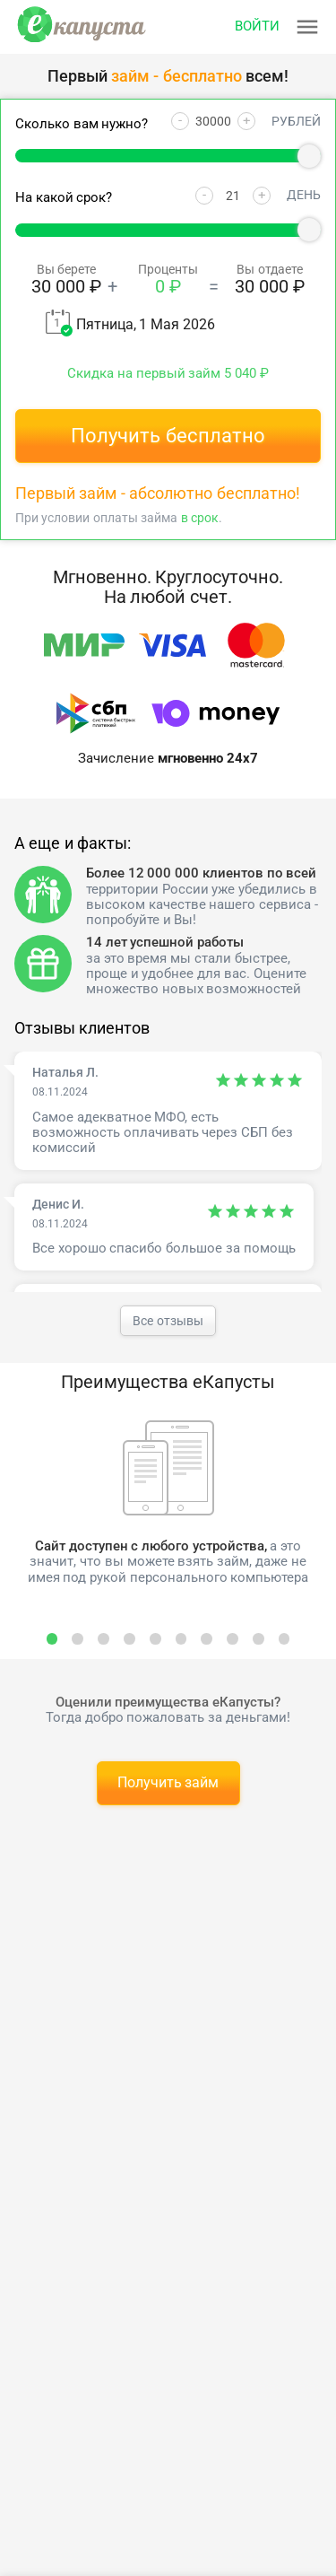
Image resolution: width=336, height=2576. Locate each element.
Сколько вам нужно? (81, 124)
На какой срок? (63, 197)
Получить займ (168, 1782)
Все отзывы (167, 1321)
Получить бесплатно (167, 435)
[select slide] (52, 1639)
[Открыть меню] (277, 27)
